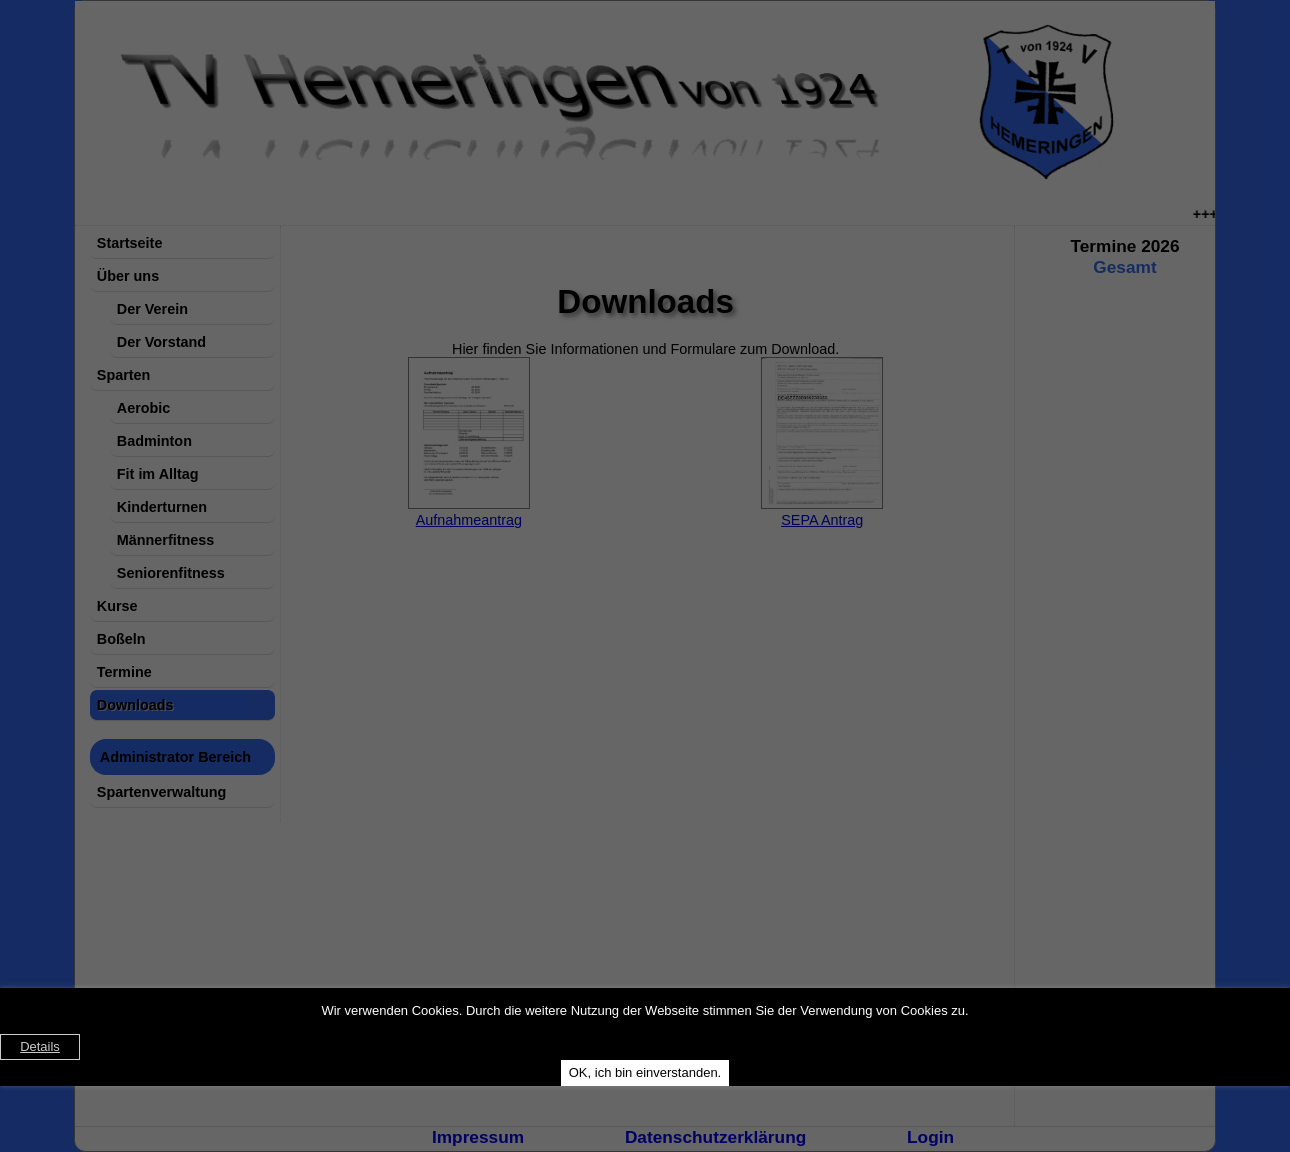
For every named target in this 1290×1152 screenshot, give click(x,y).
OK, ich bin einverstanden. (645, 1072)
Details (40, 1046)
